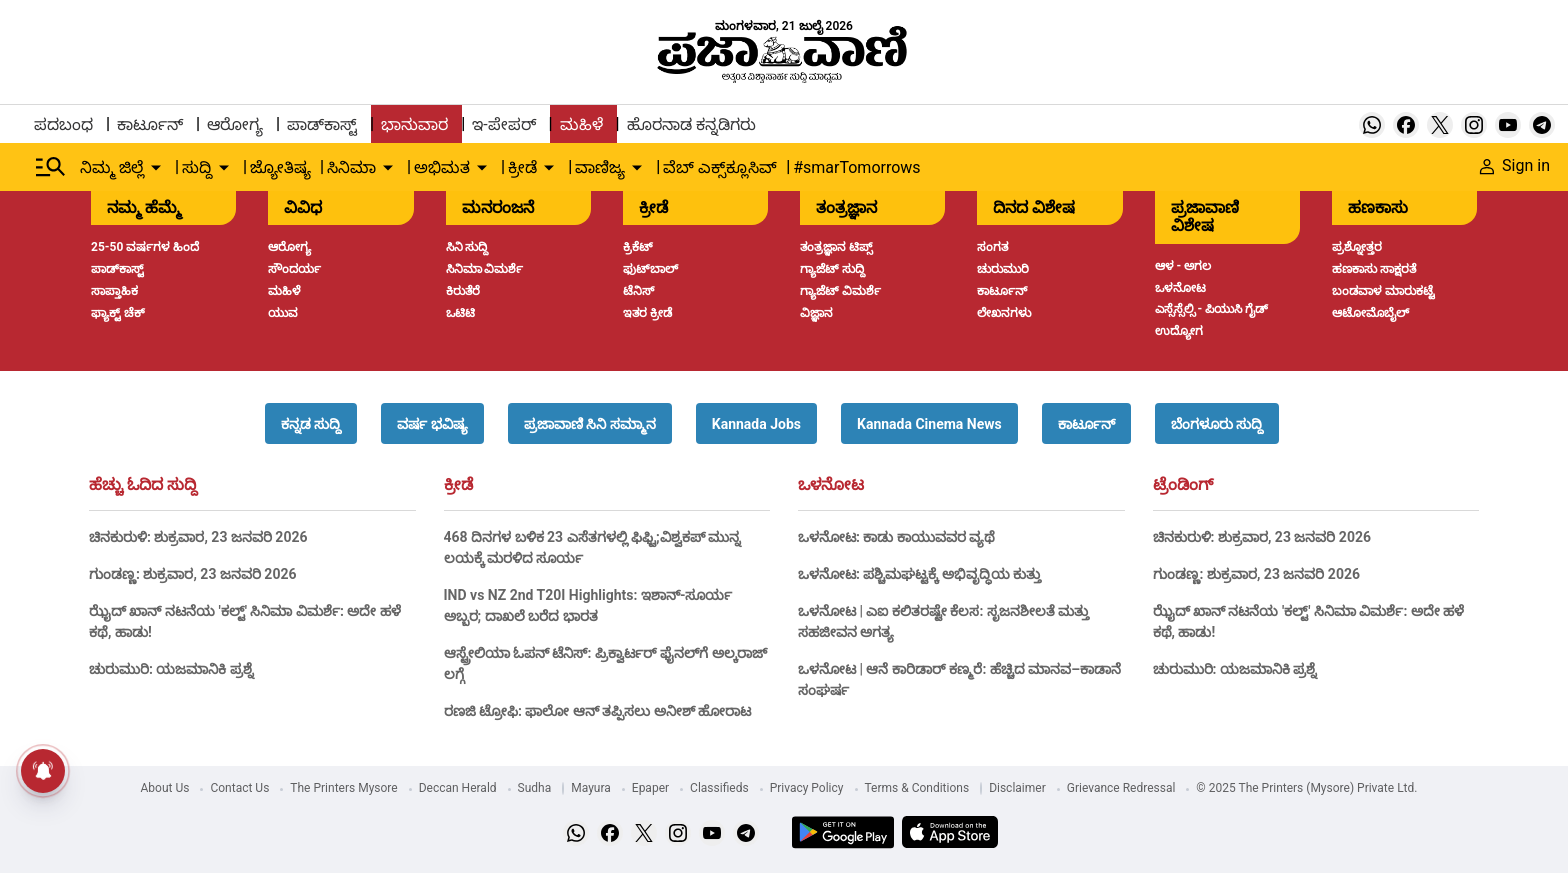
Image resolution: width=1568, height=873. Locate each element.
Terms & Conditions (917, 788)
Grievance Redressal (1121, 788)
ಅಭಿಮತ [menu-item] (442, 167)
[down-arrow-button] (156, 168)
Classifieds (719, 788)
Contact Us (239, 788)
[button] (311, 423)
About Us (165, 788)
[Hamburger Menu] (51, 167)
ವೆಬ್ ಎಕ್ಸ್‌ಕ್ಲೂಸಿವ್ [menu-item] (720, 167)
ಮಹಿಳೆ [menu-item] (581, 124)
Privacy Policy (807, 788)
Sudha (535, 788)
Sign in (1515, 165)
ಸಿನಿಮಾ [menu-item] (351, 167)
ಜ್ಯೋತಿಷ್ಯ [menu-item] (280, 167)
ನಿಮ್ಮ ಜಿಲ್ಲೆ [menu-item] (112, 167)
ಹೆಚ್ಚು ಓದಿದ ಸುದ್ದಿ (143, 485)
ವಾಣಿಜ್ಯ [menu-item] (600, 167)
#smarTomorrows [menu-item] (856, 167)
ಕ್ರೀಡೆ (458, 485)
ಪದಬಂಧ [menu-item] (63, 124)
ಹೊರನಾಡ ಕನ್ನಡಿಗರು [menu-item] (691, 124)
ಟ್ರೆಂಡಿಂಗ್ (1183, 485)
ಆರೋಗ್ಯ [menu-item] (235, 124)
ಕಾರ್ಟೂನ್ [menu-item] (150, 124)
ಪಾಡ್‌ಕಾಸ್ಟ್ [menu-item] (322, 124)
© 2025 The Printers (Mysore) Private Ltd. (1306, 788)
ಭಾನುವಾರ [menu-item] (414, 124)
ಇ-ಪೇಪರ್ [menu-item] (503, 124)
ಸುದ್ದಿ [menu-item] (197, 167)
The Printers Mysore (343, 788)
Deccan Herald (458, 788)
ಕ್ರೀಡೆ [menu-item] (522, 167)
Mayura (591, 788)
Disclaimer (1017, 788)
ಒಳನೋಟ (831, 485)
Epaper (650, 788)
